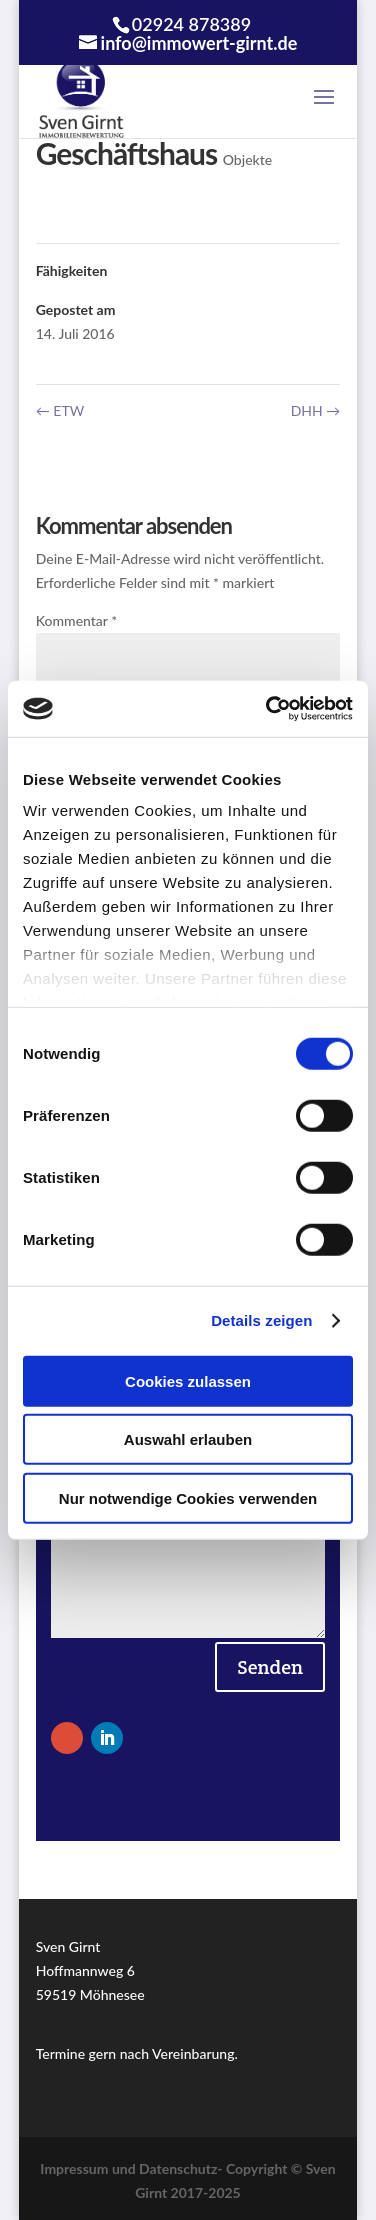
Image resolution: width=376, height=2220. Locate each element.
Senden (270, 1667)
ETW (60, 410)
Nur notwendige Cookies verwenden (188, 1497)
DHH (316, 410)
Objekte (247, 159)
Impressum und (89, 2168)
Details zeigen (261, 1320)
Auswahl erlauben (188, 1439)
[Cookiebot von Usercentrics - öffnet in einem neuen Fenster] (268, 709)
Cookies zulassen (188, 1380)
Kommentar (76, 620)
